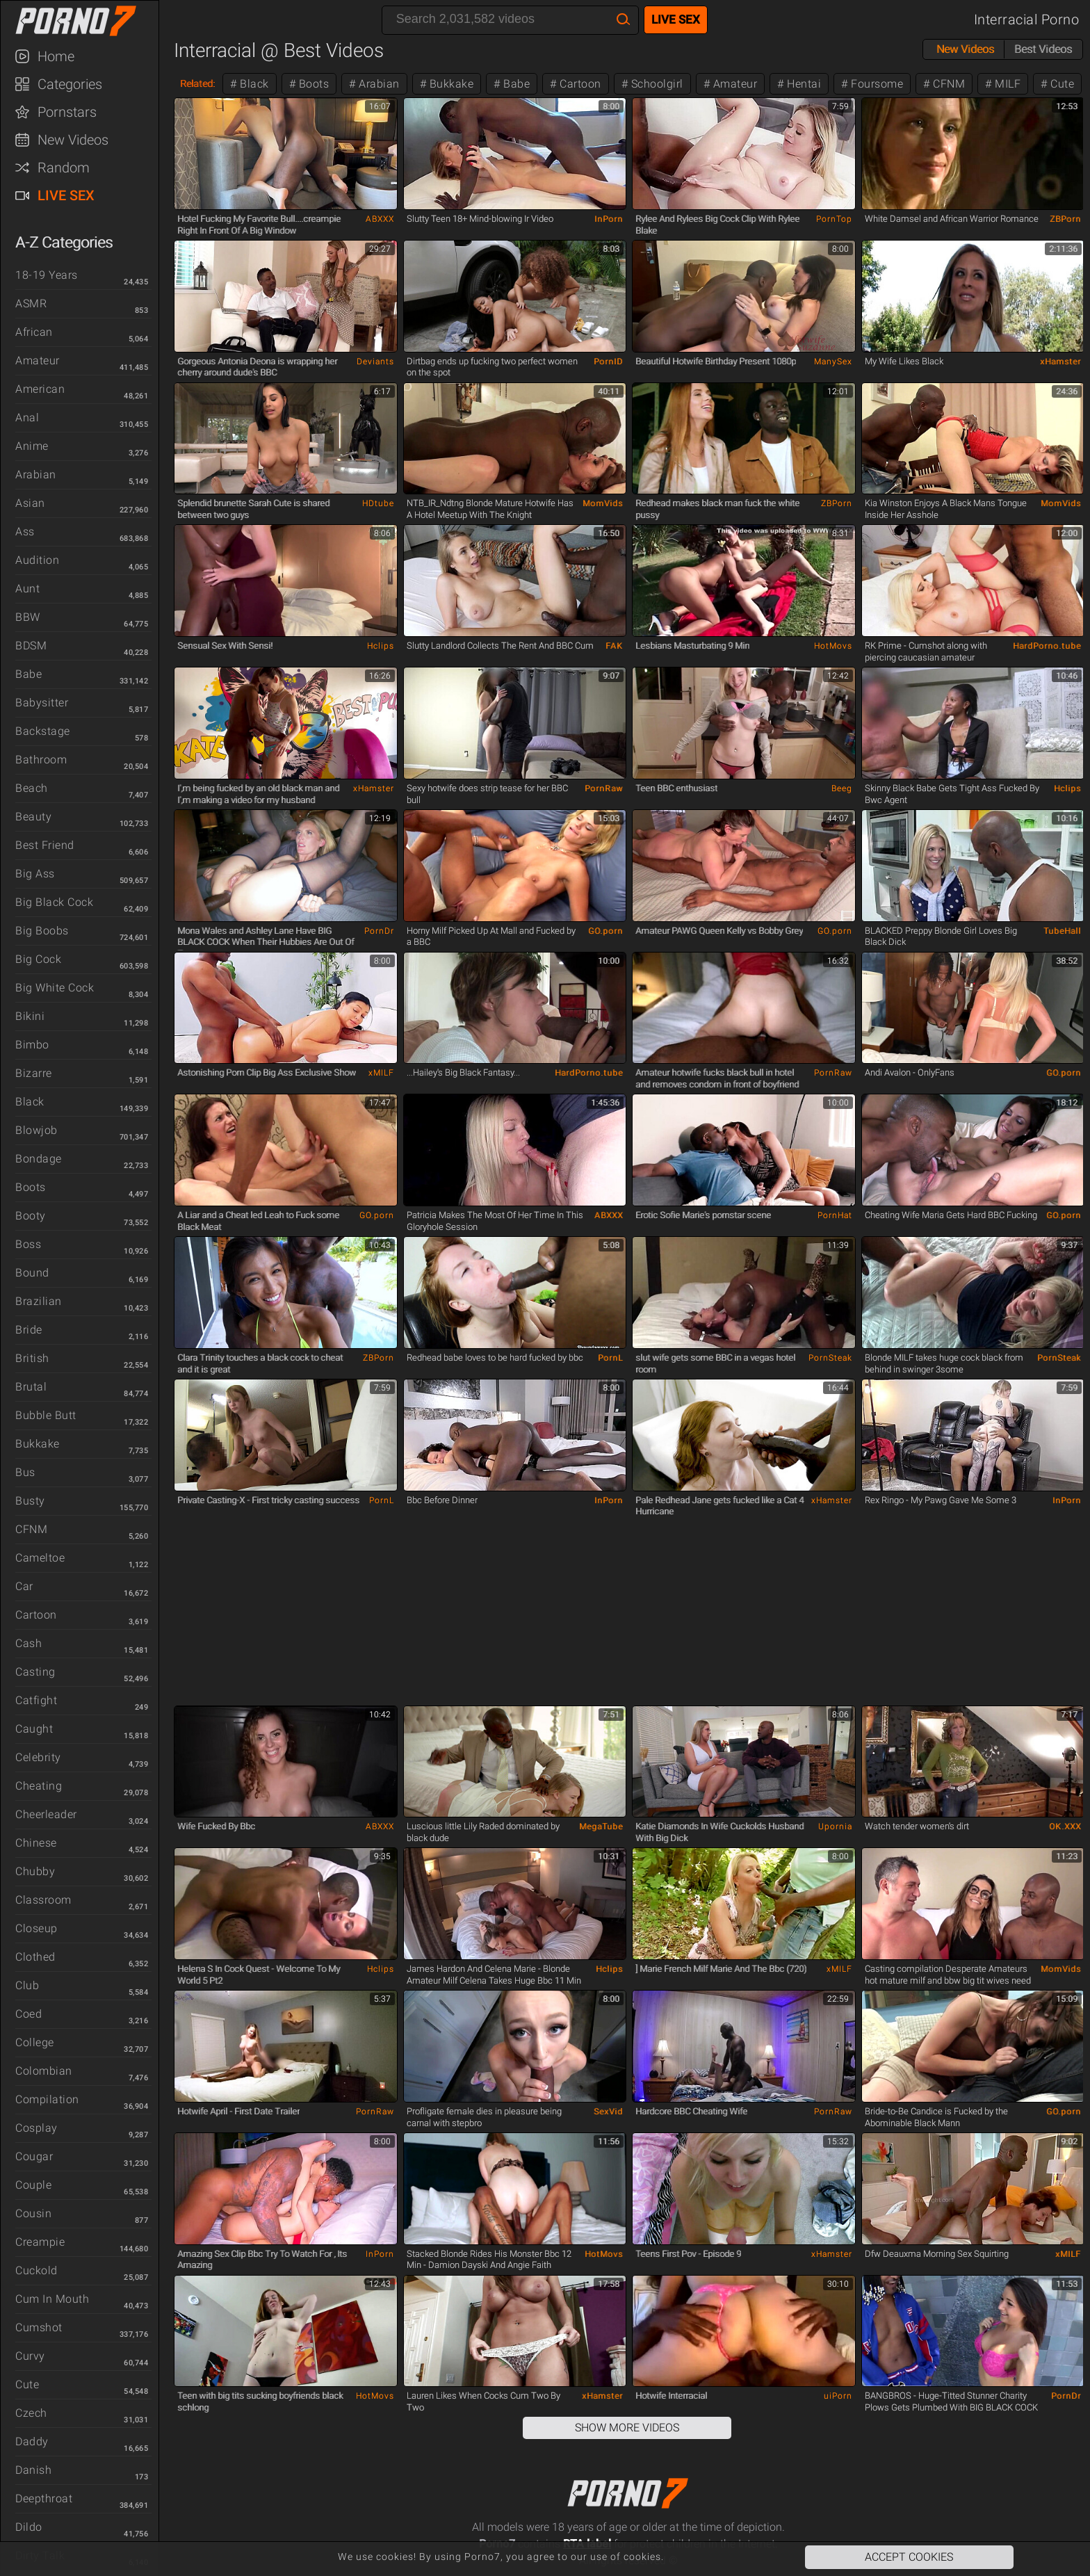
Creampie (40, 2242)
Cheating (38, 1785)
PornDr (379, 931)
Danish (33, 2470)
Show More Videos (627, 2427)
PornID (608, 361)
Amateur (37, 360)
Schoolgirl (655, 83)
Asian (30, 503)
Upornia (835, 1826)
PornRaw (604, 788)
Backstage (42, 731)
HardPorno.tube (1047, 646)
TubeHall (1062, 931)
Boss (28, 1244)
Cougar (34, 2156)
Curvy (30, 2356)
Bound (32, 1272)
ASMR (31, 303)
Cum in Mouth (52, 2299)
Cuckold (36, 2270)
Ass (25, 531)
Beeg (841, 788)
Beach (31, 788)
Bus (25, 1472)
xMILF (381, 1073)
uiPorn (838, 2396)
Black (29, 1101)
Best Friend (44, 845)
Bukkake (37, 1443)
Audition (37, 560)
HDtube (378, 503)
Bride (28, 1329)
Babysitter (41, 702)
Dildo (28, 2527)
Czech (31, 2413)
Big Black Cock (54, 902)
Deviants (375, 361)
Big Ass (35, 873)
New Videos (73, 139)
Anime (32, 446)
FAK (614, 646)
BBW (27, 617)
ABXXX (380, 219)
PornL (610, 1358)
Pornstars (67, 112)
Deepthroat (43, 2498)
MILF (1006, 83)
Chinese (36, 1842)
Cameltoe (40, 1557)
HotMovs (833, 646)
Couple (33, 2185)
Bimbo (32, 1044)
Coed (28, 2013)
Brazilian (38, 1301)
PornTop (834, 219)
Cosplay (36, 2127)
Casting (35, 1671)
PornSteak (830, 1358)
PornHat (835, 1215)
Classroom (43, 1899)
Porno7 (86, 21)
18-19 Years (46, 275)
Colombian (43, 2070)
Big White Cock (54, 987)
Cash (28, 1643)
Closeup (36, 1928)
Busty (30, 1500)
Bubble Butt (45, 1415)
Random (64, 167)
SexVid (608, 2111)
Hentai (803, 83)
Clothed (35, 1956)
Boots (30, 1187)
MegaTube (601, 1826)
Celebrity (38, 1757)
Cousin (33, 2213)
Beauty (33, 816)
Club (27, 1985)
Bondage (38, 1158)
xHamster (1060, 361)
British (32, 1358)
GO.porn (605, 931)
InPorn (608, 219)
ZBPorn (1065, 219)
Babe (28, 674)
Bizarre (33, 1073)
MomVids (603, 503)
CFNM (31, 1529)
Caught (34, 1728)
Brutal (31, 1386)
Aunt (27, 588)
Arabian (35, 474)
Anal (27, 417)
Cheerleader (46, 1814)
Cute (27, 2384)
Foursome (876, 83)
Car (24, 1586)
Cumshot (39, 2327)
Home (56, 56)
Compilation (47, 2099)
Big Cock (38, 959)
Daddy (32, 2441)
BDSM (31, 645)
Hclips (380, 646)
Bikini (29, 1016)
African (34, 332)
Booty (30, 1215)
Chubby (35, 1871)
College (34, 2042)
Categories (70, 84)
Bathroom (41, 759)
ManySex (833, 361)
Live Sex (66, 195)
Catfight (36, 1700)
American (40, 389)
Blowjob (36, 1130)
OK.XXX (1065, 1826)
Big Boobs (42, 930)
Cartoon (36, 1614)
